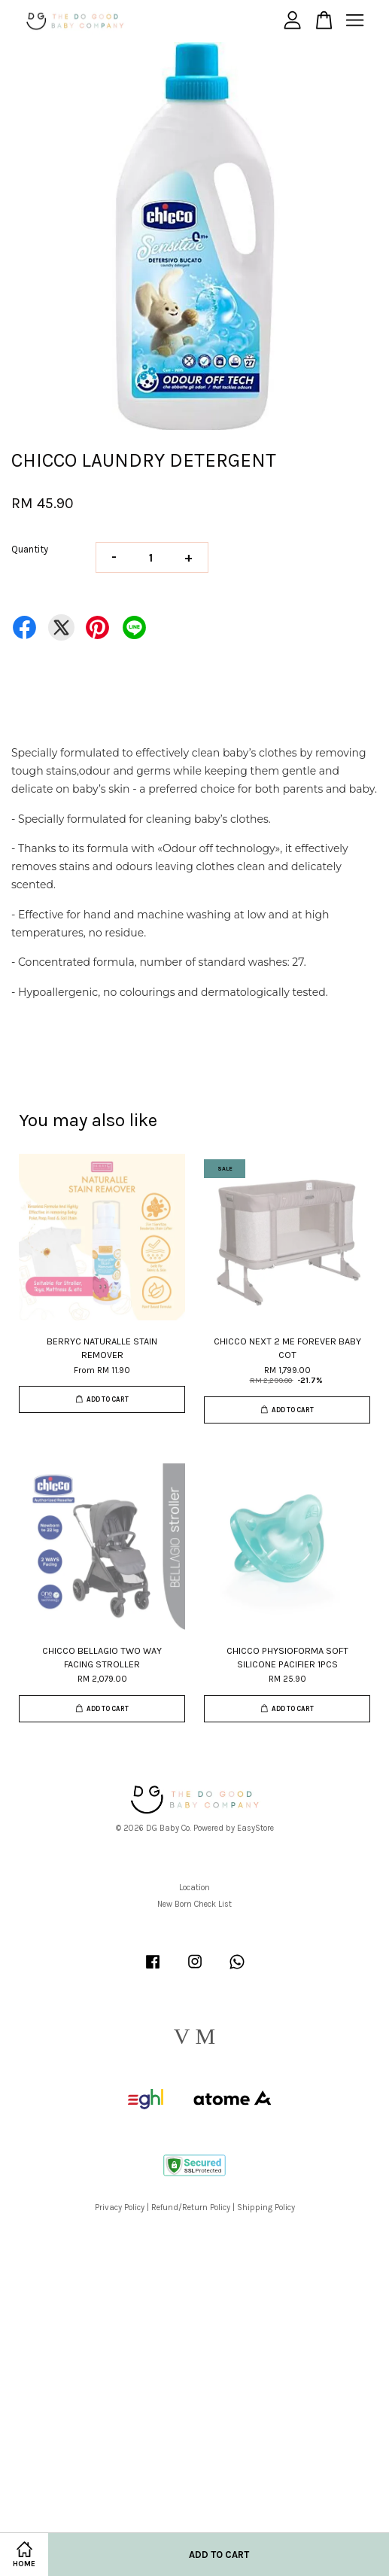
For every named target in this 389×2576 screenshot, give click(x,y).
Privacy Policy (119, 2207)
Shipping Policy (266, 2207)
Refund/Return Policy (190, 2207)
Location (194, 1887)
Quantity (29, 549)
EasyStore (255, 1828)
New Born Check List (194, 1904)
